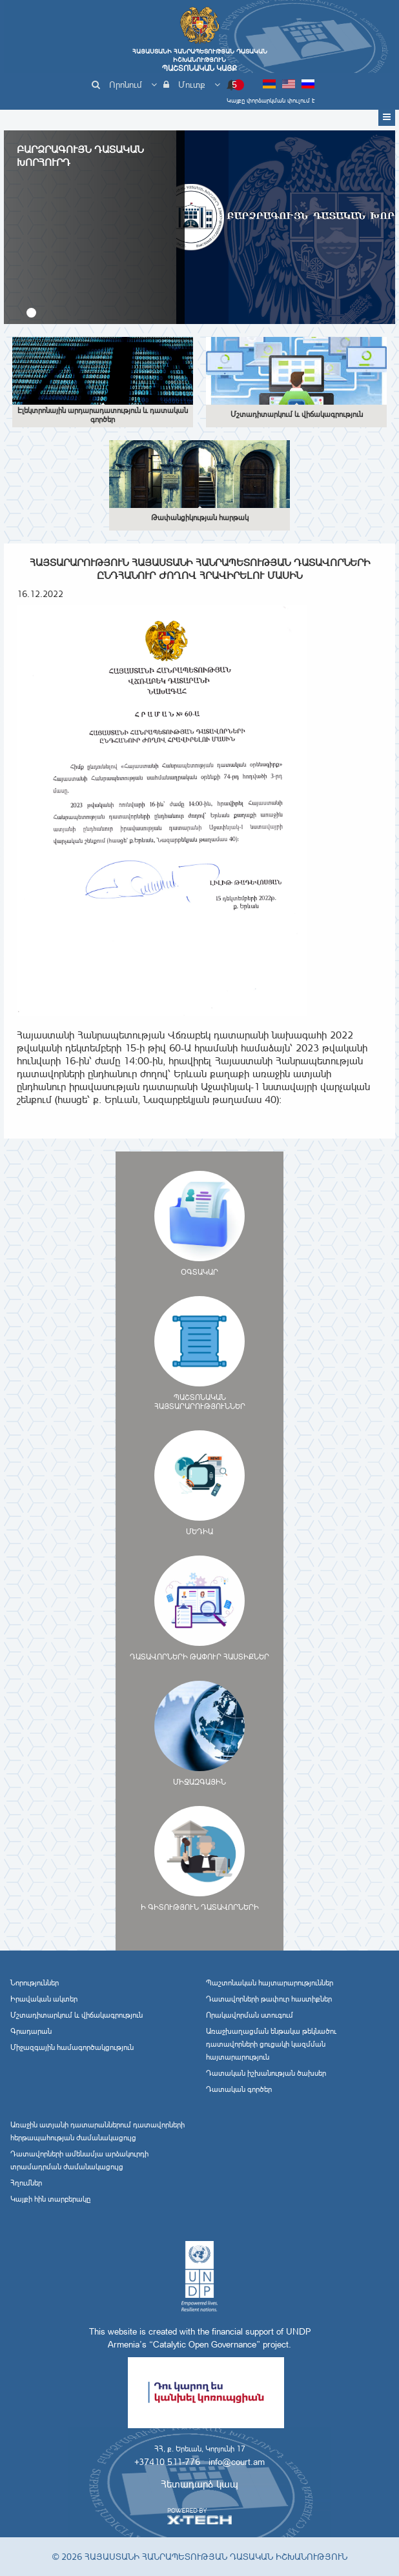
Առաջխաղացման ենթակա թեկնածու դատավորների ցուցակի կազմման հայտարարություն (271, 2044)
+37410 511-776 (167, 2462)
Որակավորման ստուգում (249, 2015)
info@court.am (237, 2462)
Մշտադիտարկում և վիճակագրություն (76, 2015)
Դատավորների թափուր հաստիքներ (269, 1998)
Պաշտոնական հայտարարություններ (269, 1982)
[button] (31, 313)
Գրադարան (31, 2031)
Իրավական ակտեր (43, 1998)
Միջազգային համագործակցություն (72, 2047)
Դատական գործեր (239, 2089)
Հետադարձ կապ (199, 2484)
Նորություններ (34, 1982)
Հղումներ (26, 2182)
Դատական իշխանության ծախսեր (266, 2073)
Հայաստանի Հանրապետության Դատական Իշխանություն (199, 60)
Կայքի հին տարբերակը (50, 2199)
